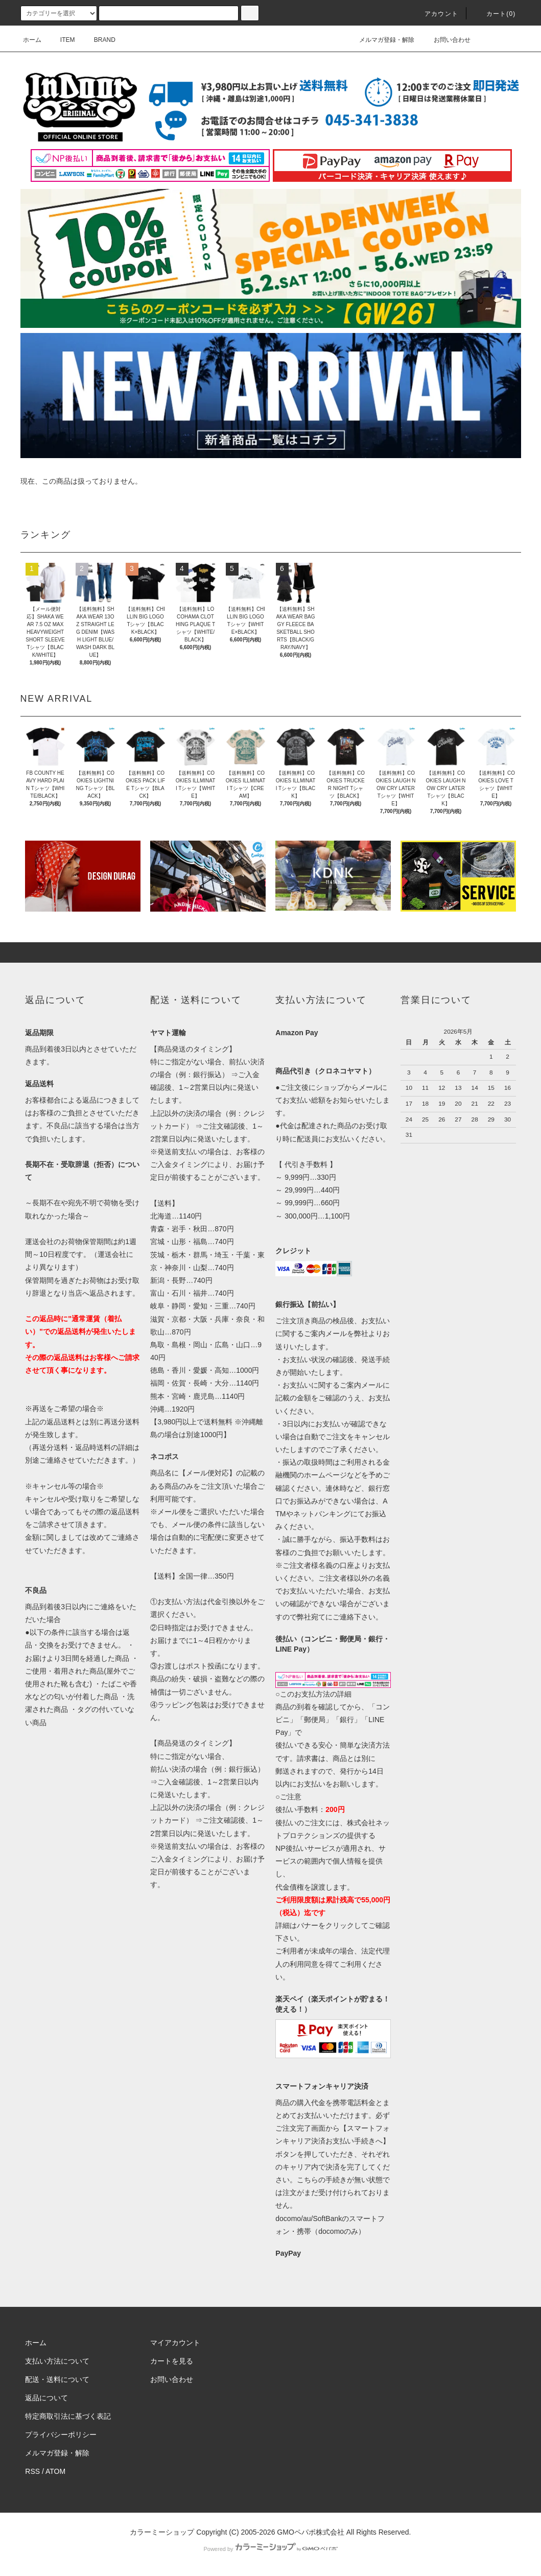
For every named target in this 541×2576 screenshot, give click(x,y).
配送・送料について (57, 2379)
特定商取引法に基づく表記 (68, 2416)
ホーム (32, 39)
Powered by (270, 2549)
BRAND (98, 39)
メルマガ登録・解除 (380, 39)
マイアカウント (175, 2343)
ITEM (61, 39)
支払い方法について (57, 2361)
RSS (32, 2471)
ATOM (55, 2471)
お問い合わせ (446, 39)
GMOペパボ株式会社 (310, 2532)
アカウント (435, 13)
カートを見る (171, 2361)
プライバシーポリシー (61, 2434)
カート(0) (495, 13)
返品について (46, 2398)
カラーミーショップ (162, 2532)
